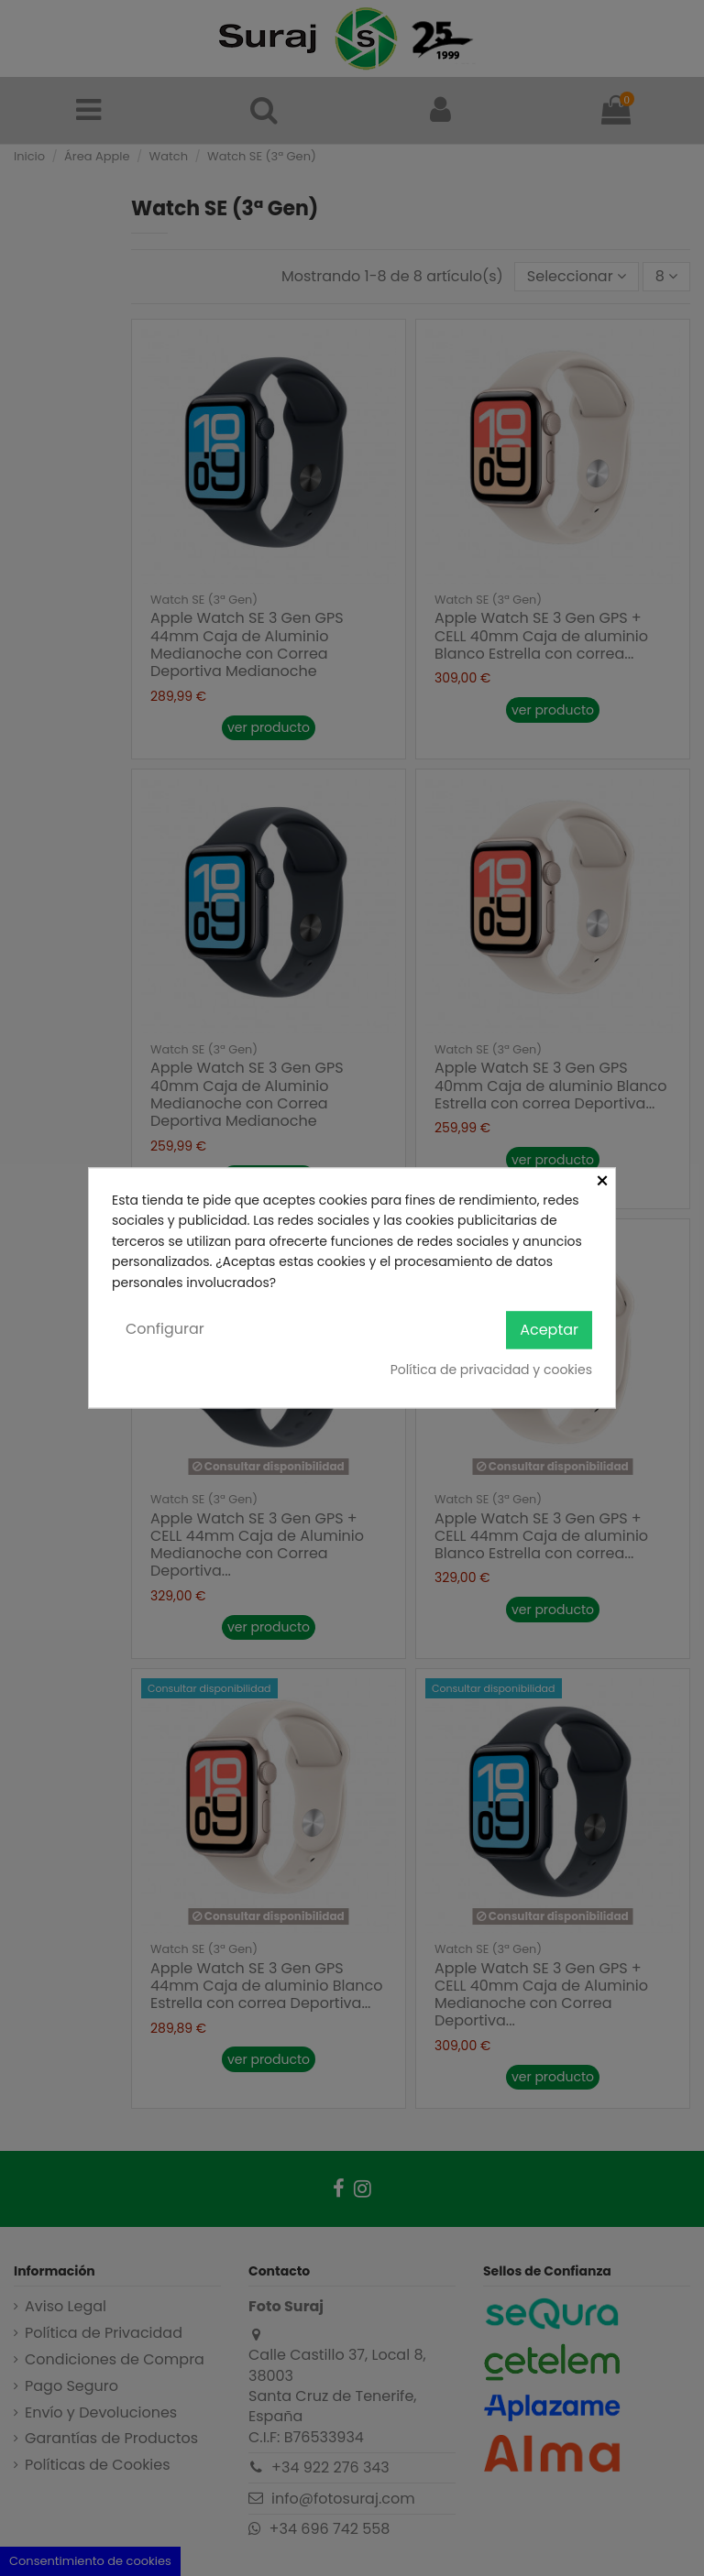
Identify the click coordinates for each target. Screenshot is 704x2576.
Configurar (165, 1328)
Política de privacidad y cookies (491, 1369)
